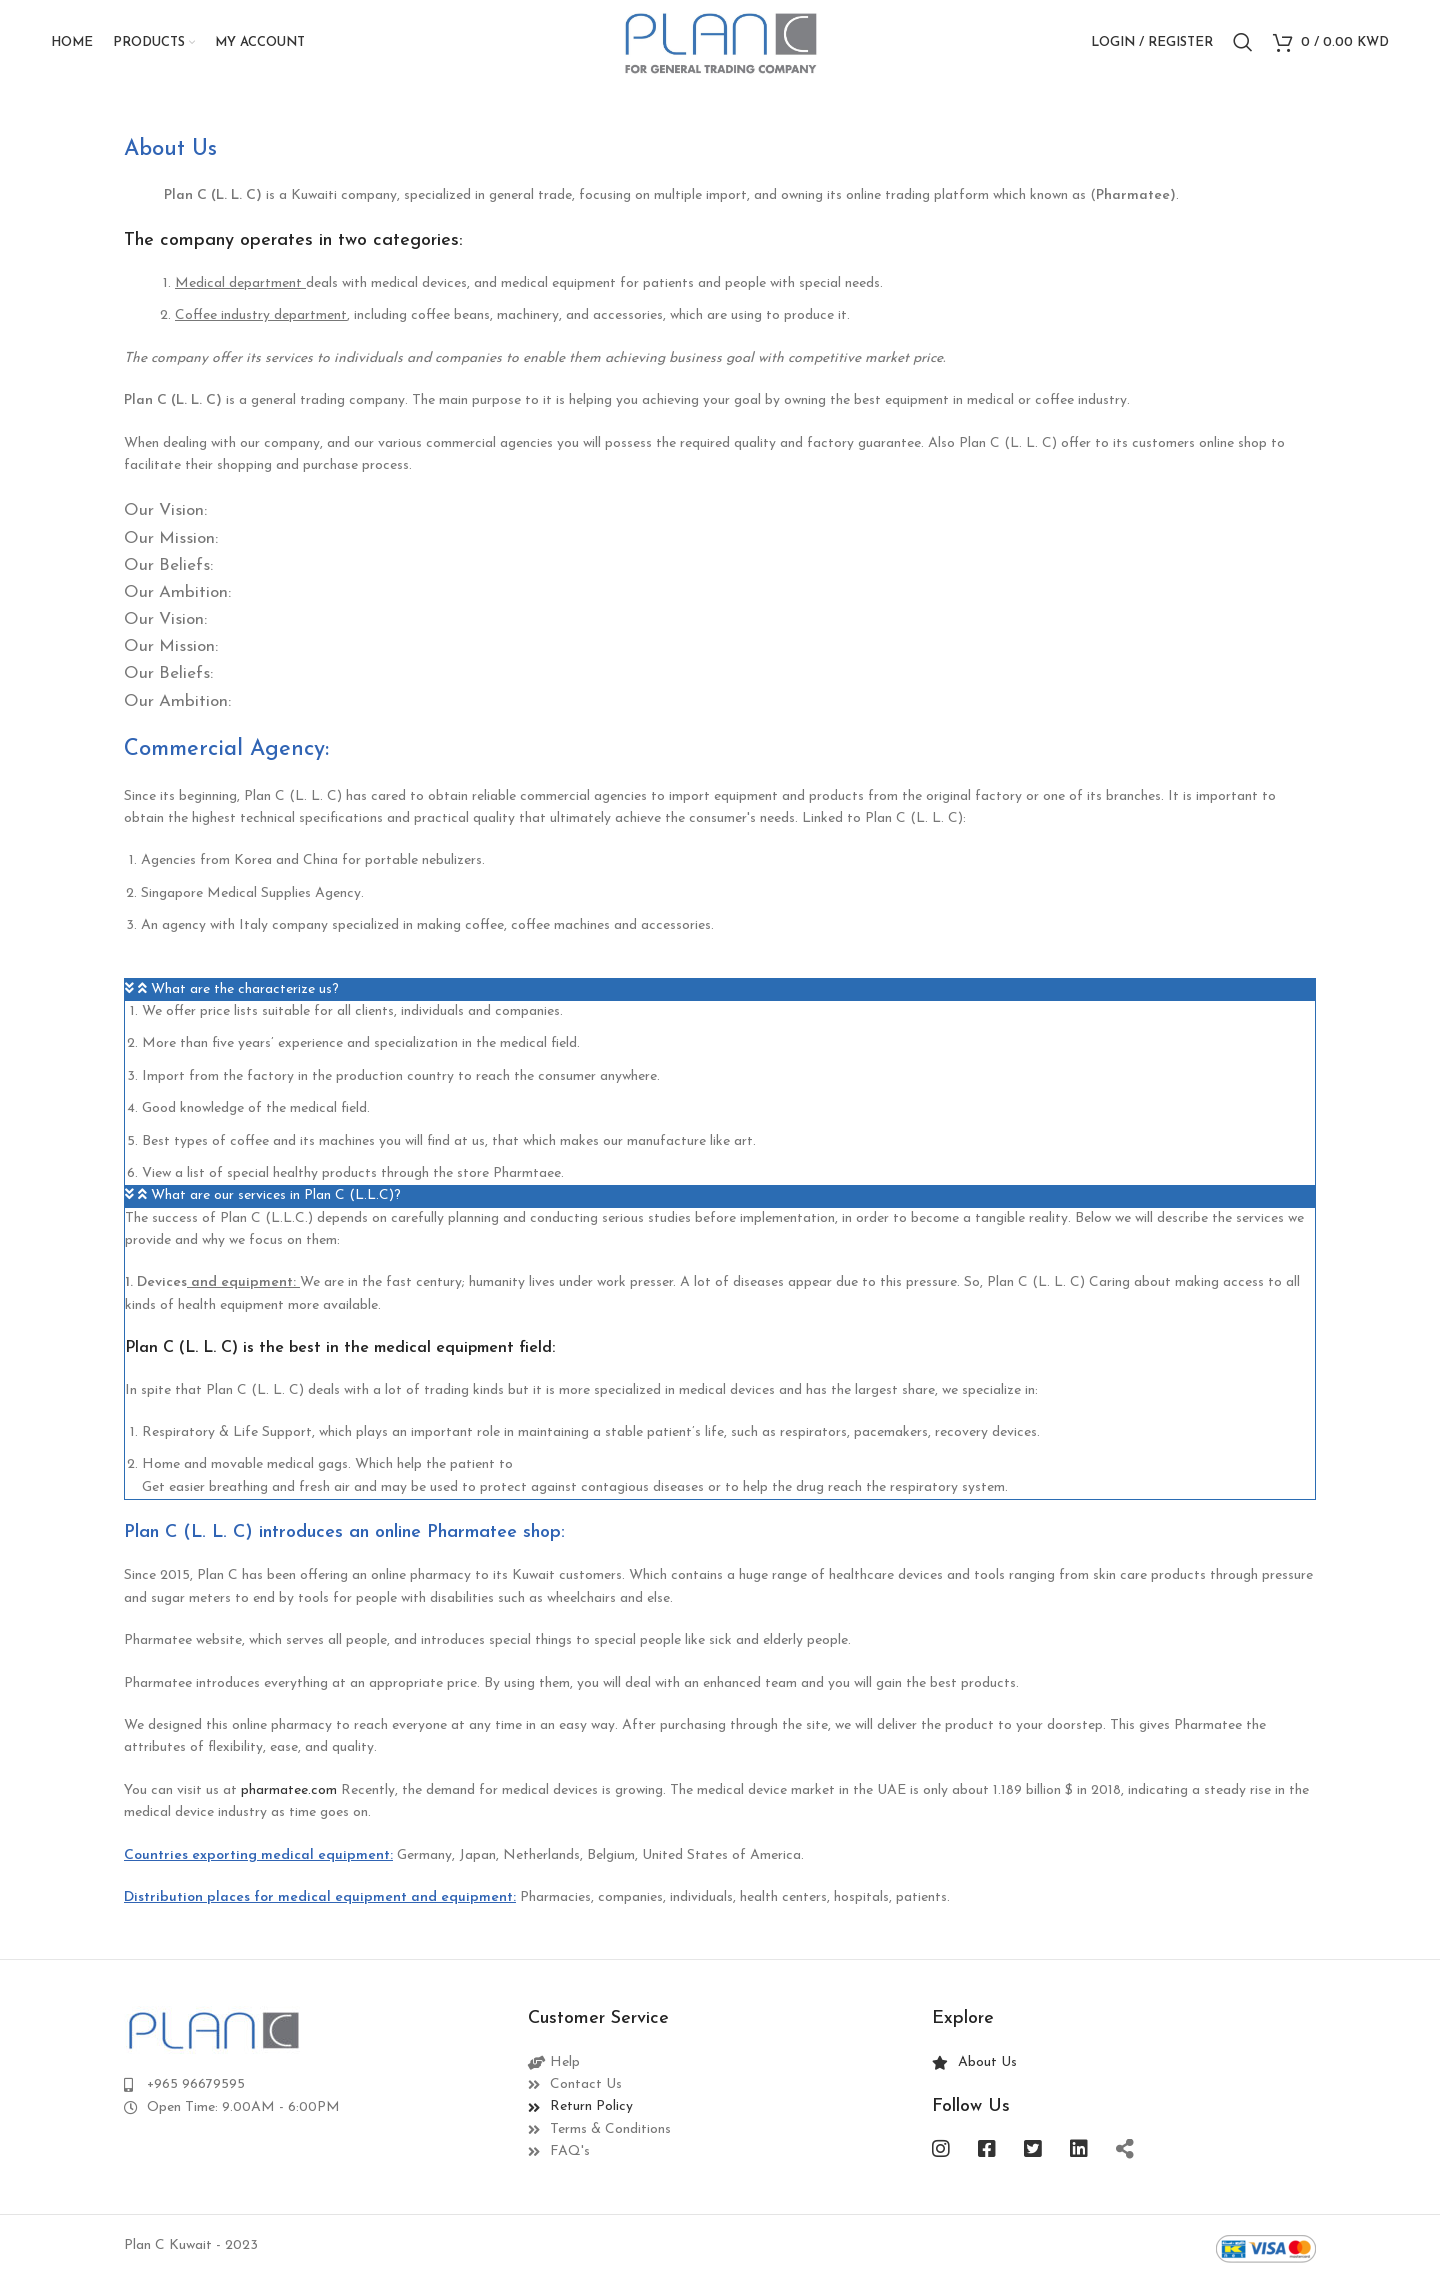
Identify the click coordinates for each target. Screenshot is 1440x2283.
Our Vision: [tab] (165, 511)
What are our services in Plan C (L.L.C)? (276, 1141)
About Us (987, 2062)
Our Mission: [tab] (171, 538)
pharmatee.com (289, 1790)
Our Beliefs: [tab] (168, 565)
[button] (720, 936)
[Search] (1243, 43)
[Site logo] (719, 41)
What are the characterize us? (245, 935)
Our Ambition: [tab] (177, 592)
